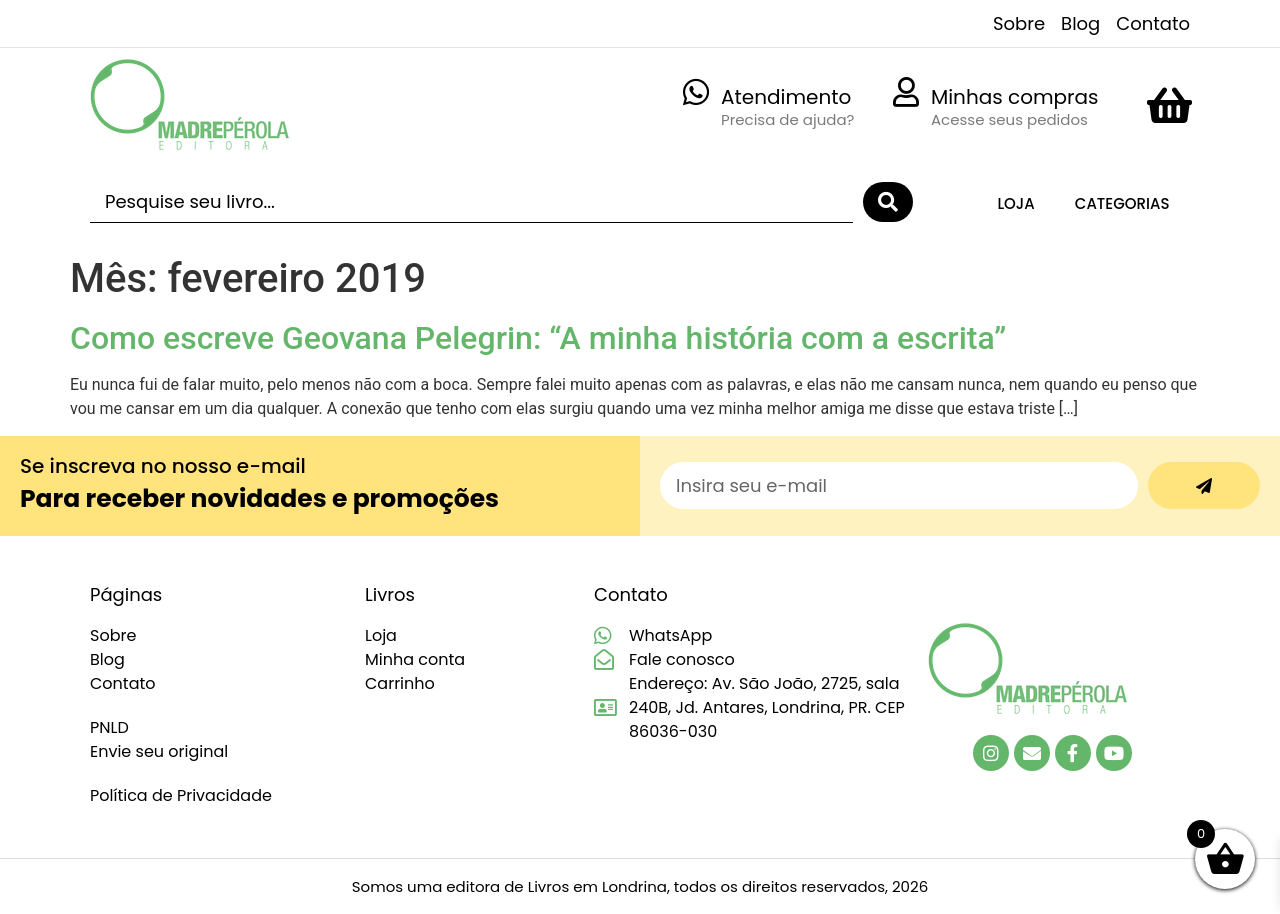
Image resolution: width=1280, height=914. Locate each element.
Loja (1015, 203)
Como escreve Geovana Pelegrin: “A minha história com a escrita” (538, 338)
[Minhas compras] (906, 92)
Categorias (1122, 203)
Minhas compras (1015, 97)
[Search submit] (888, 202)
